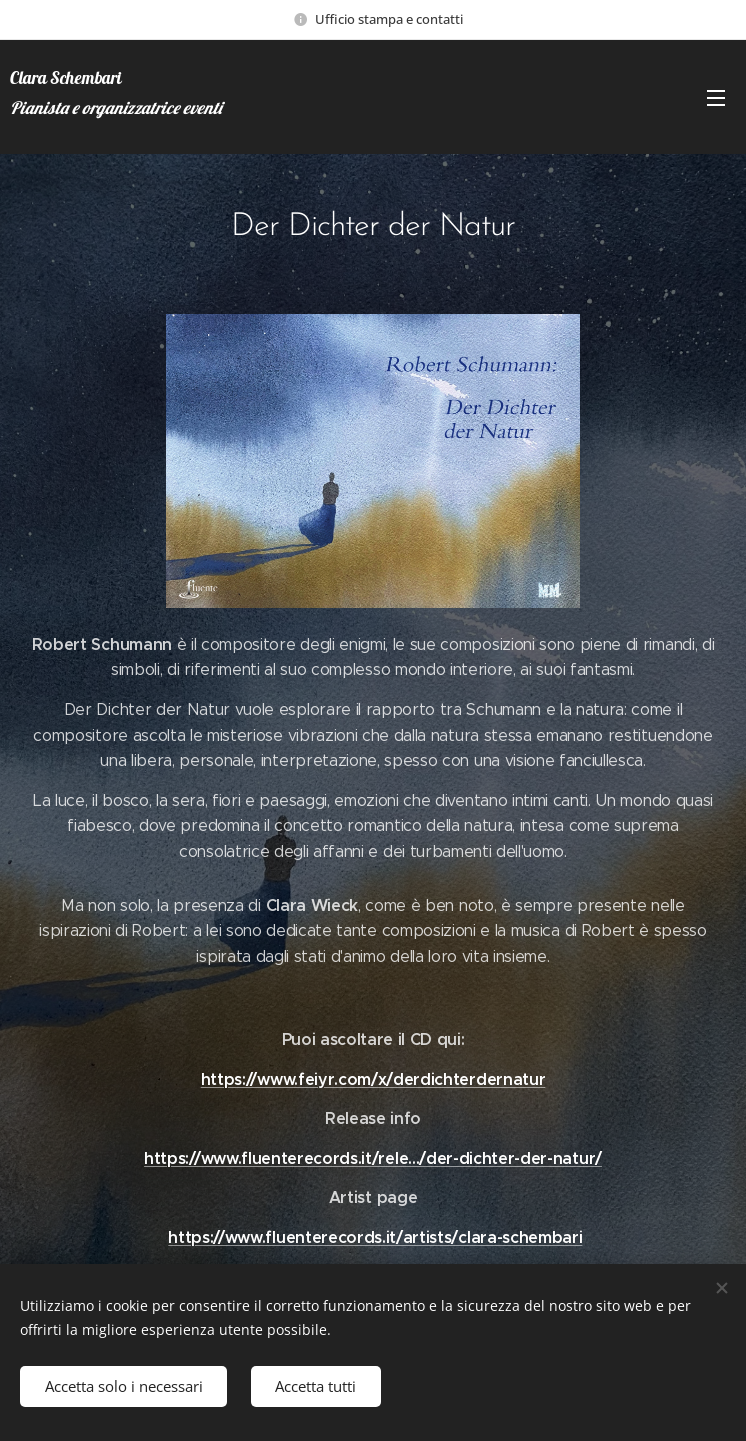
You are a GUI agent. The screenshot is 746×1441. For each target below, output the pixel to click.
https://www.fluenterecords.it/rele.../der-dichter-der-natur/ (373, 1158)
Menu (716, 98)
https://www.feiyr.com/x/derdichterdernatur (373, 1079)
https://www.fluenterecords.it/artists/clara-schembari (375, 1237)
